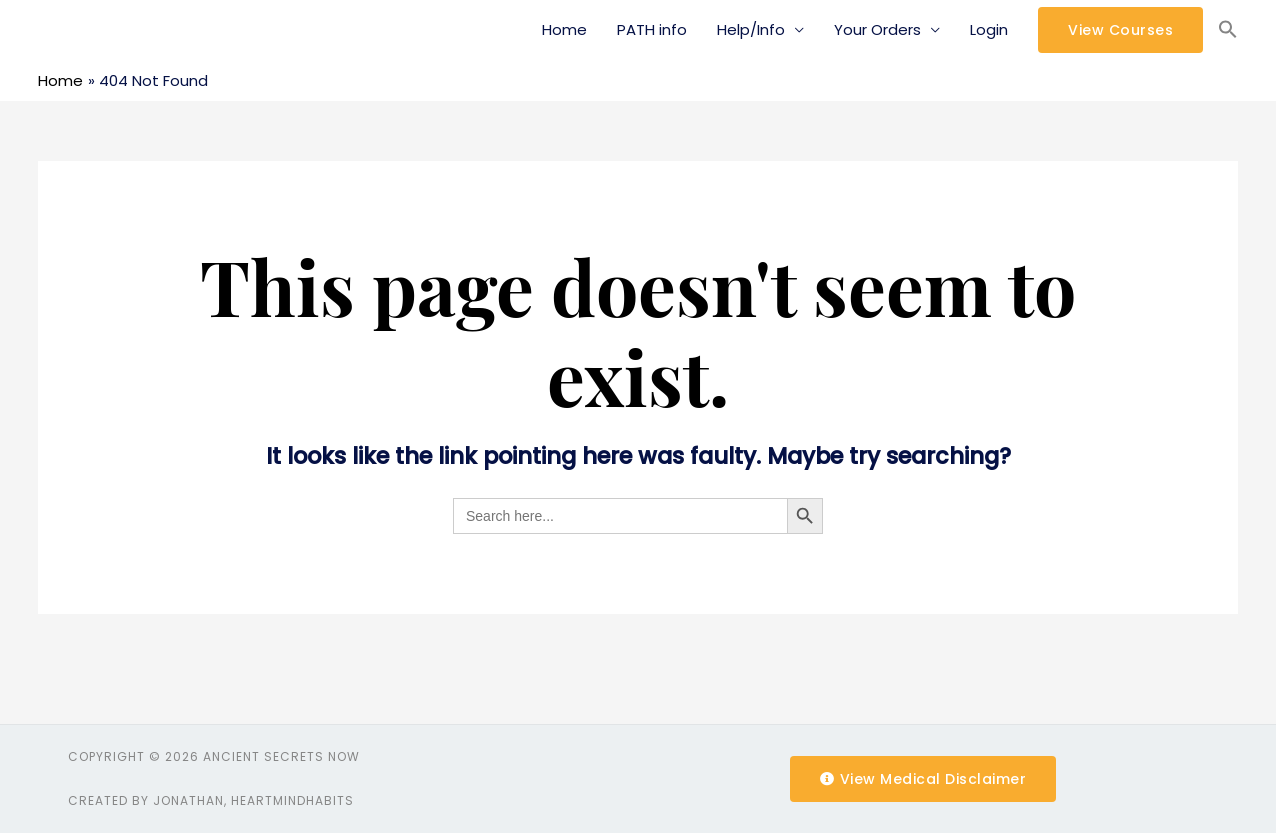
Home (564, 29)
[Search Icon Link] (1228, 30)
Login (989, 29)
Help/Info (751, 29)
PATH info (652, 29)
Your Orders (877, 29)
